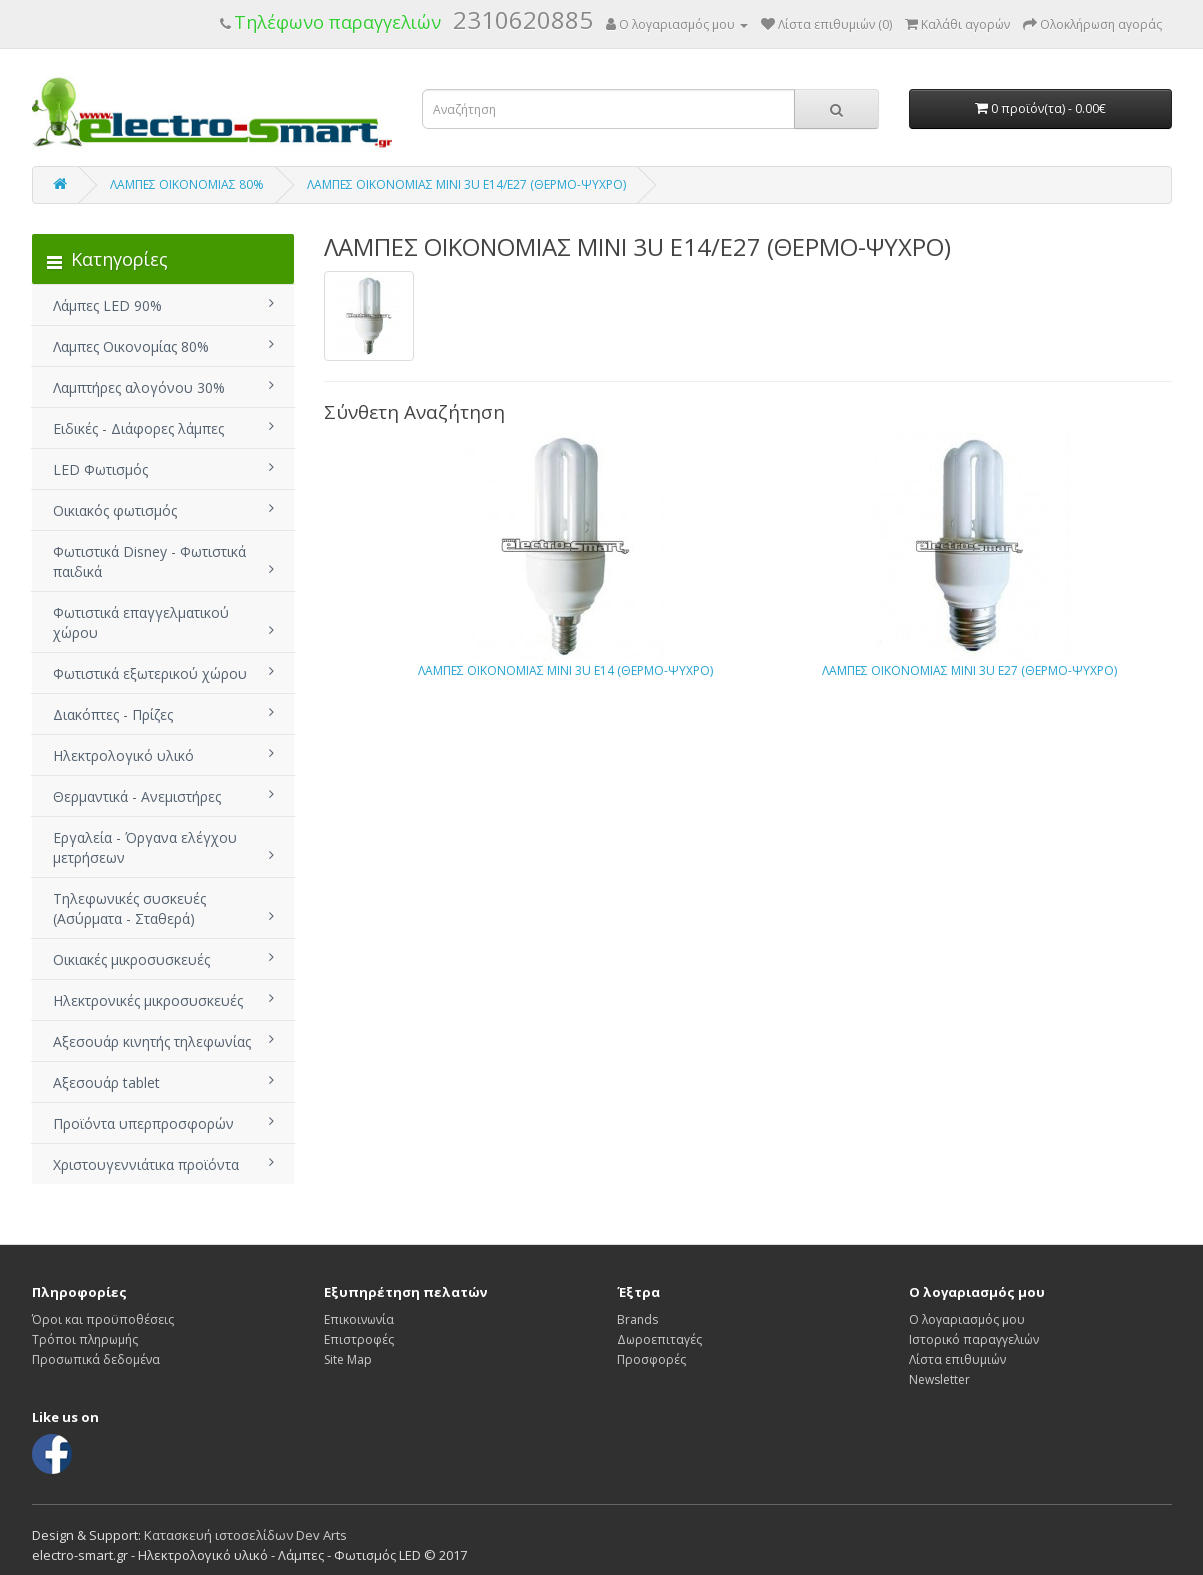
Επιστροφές (359, 1339)
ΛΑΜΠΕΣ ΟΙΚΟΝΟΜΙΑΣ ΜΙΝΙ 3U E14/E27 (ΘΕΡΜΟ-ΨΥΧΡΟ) (466, 184)
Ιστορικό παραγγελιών (974, 1339)
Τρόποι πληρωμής (85, 1339)
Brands (637, 1319)
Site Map (348, 1359)
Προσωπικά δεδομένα (96, 1359)
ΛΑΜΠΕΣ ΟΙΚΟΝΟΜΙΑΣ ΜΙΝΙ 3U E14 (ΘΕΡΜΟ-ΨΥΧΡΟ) (565, 670)
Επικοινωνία (359, 1319)
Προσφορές (651, 1359)
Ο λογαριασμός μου (967, 1319)
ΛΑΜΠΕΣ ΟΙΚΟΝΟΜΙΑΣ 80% (187, 184)
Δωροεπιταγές (659, 1339)
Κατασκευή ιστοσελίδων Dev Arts (245, 1535)
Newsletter (939, 1379)
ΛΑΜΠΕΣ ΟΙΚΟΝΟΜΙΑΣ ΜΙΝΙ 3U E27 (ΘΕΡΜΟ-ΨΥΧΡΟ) (969, 670)
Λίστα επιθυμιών (957, 1359)
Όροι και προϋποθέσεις (103, 1319)
